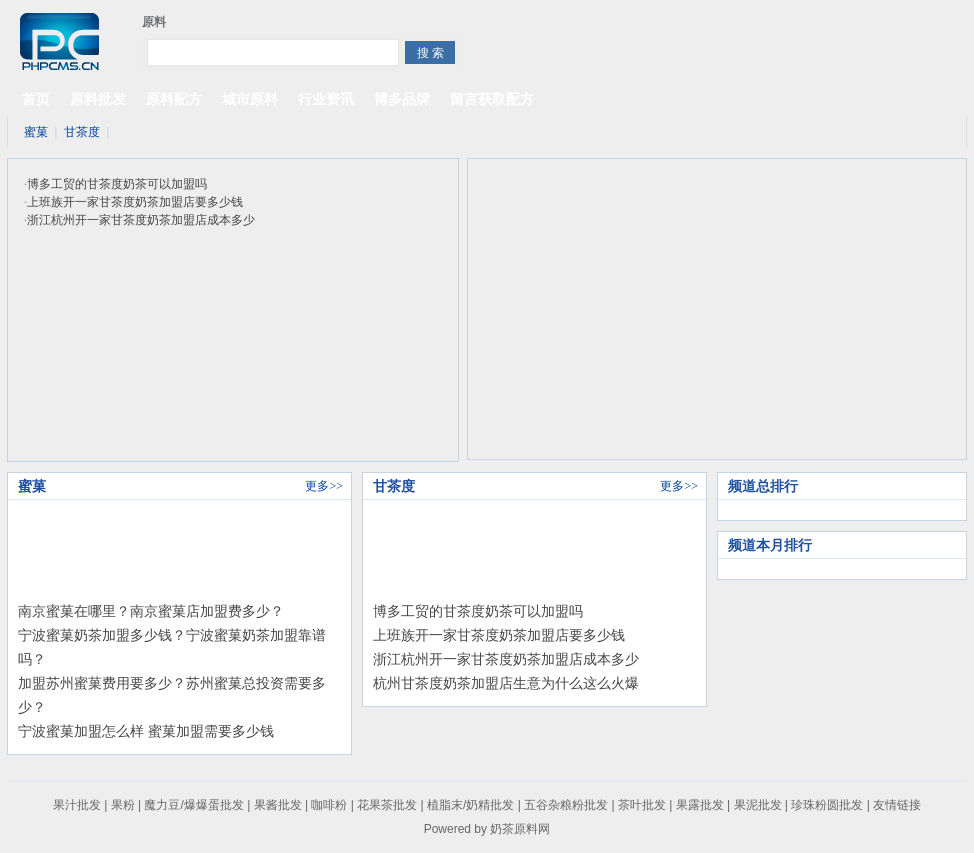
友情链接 (897, 805)
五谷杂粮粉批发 (566, 805)
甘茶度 (82, 132)
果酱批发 (278, 805)
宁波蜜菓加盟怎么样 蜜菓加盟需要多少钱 (146, 731)
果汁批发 (77, 805)
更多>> (324, 486)
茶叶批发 (642, 805)
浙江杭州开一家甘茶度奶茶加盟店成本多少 (141, 220)
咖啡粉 (329, 805)
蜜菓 (36, 132)
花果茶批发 (387, 805)
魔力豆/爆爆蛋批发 (193, 805)
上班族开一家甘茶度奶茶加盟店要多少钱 (135, 202)
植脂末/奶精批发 (470, 805)
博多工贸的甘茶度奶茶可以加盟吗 (117, 184)
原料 (154, 22)
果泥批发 (758, 805)
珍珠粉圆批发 (827, 805)
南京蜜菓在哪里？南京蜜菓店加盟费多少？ (151, 611)
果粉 (123, 805)
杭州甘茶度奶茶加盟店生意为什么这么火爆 (506, 683)
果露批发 (700, 805)
